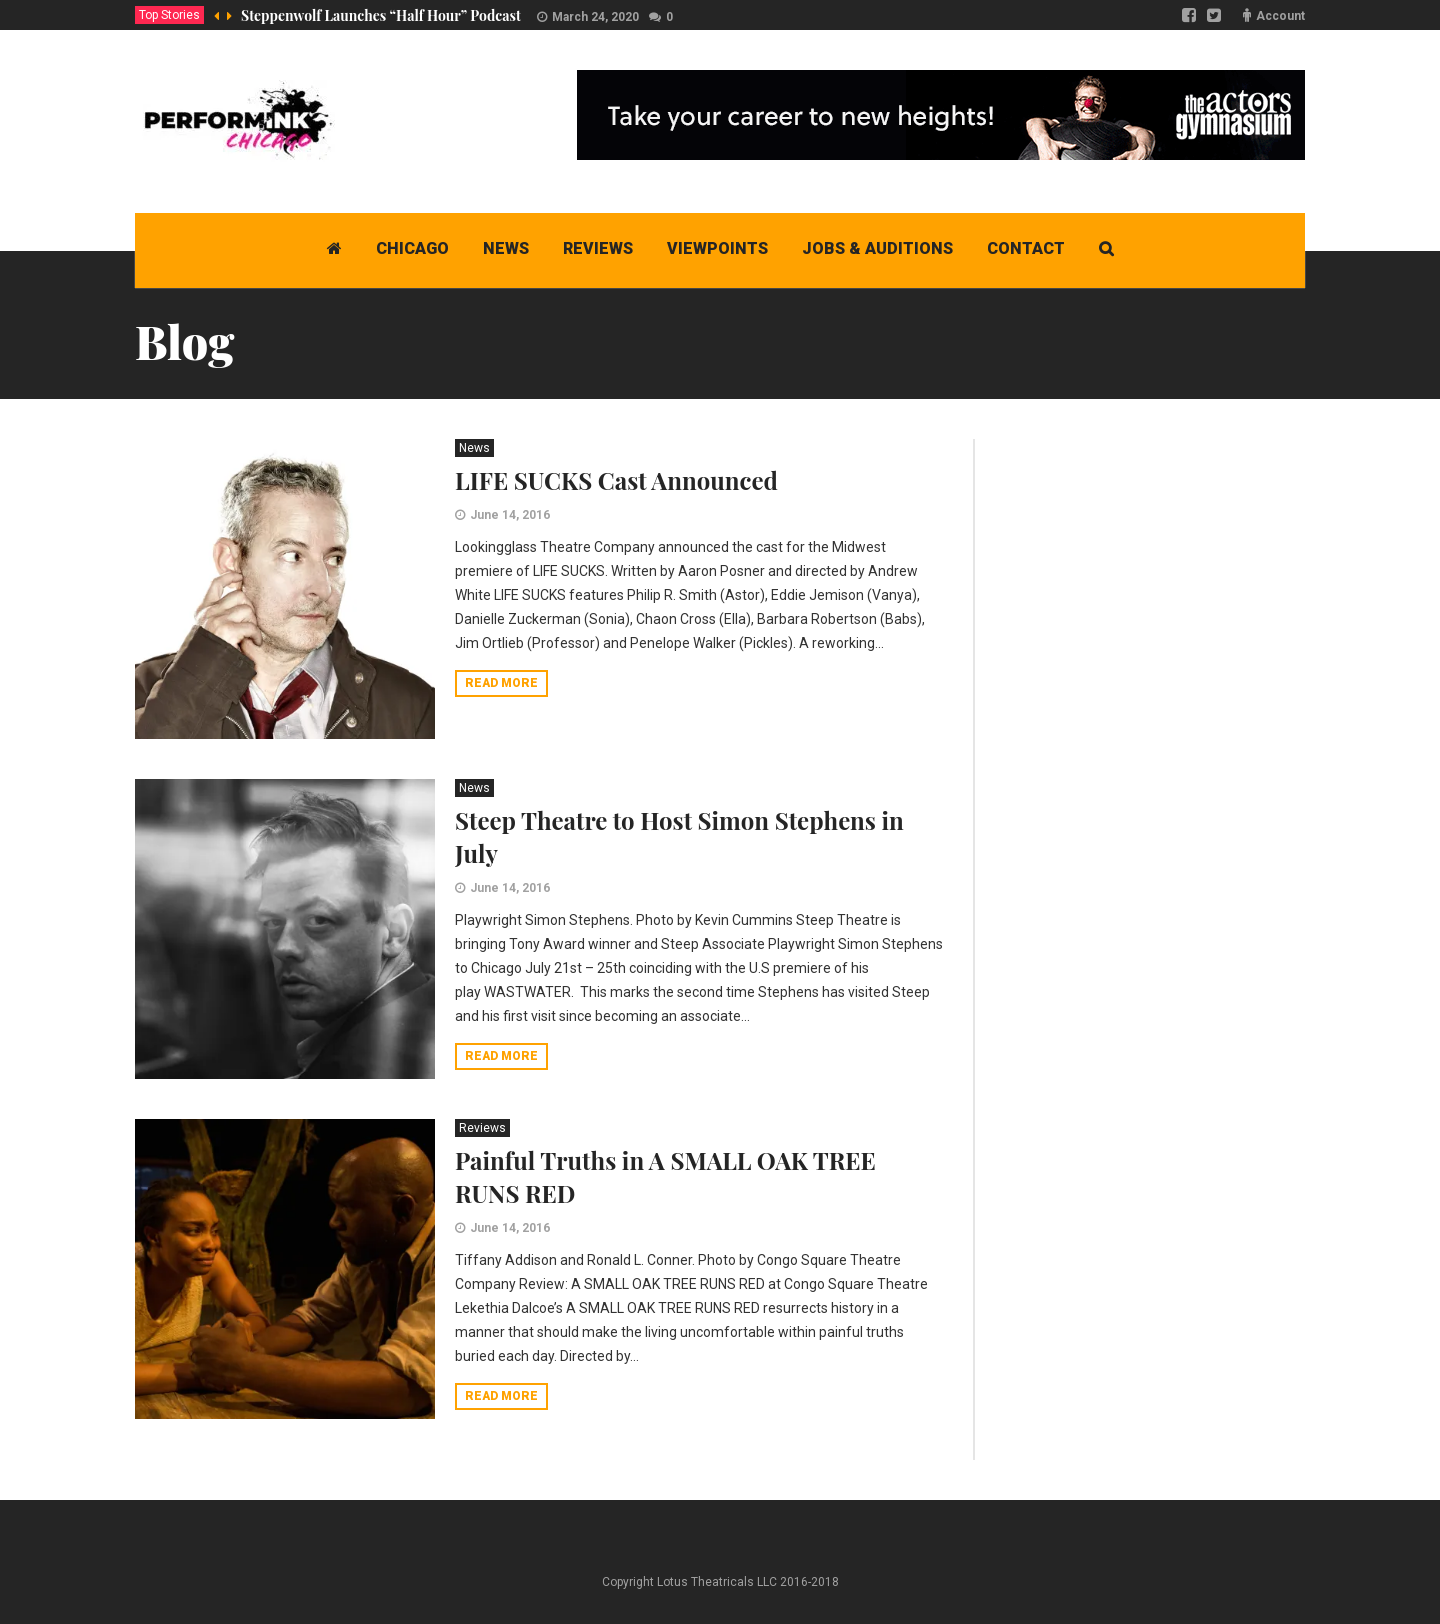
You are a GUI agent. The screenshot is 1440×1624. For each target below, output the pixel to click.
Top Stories (169, 15)
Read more (501, 683)
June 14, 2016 (510, 515)
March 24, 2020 (595, 17)
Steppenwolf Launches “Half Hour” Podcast (381, 15)
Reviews (482, 1128)
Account (1280, 16)
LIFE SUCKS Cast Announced (616, 480)
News (474, 448)
